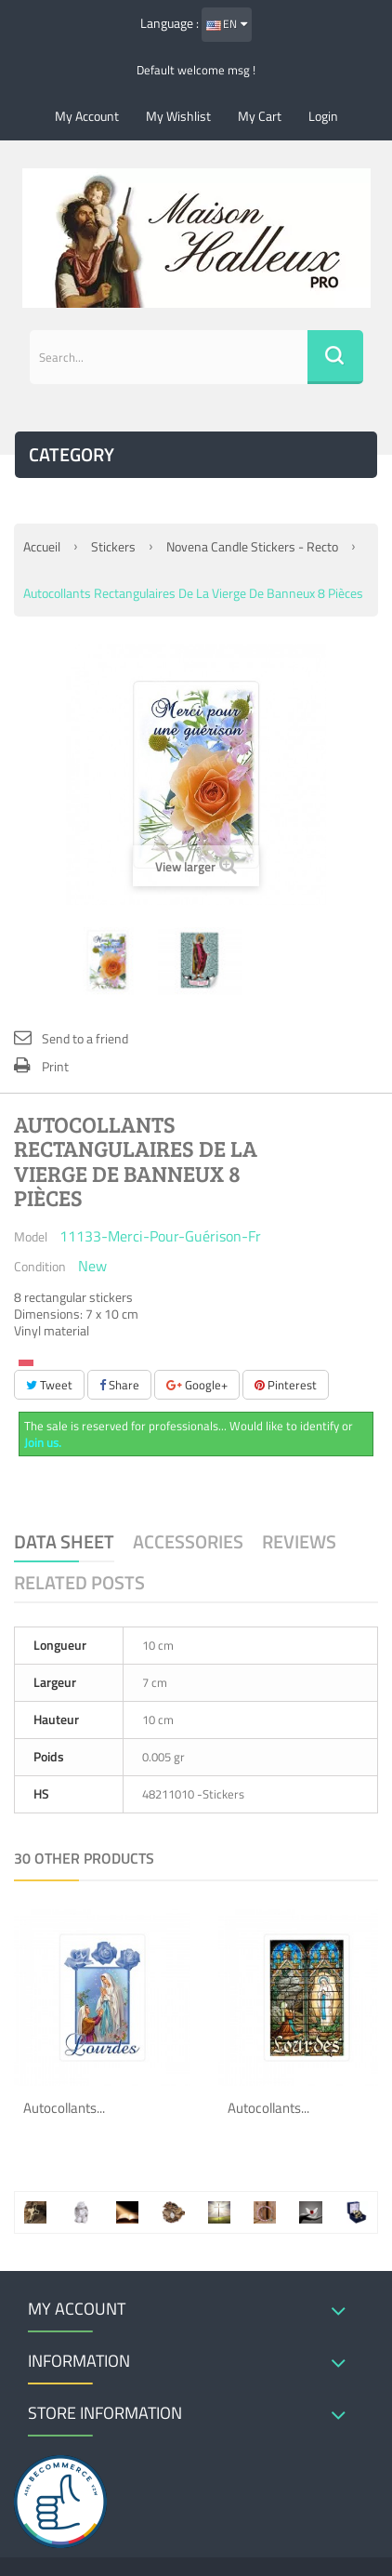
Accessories (188, 1541)
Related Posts (79, 1582)
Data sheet (64, 1541)
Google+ (197, 1384)
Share (119, 1384)
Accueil (41, 546)
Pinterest (286, 1384)
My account (87, 116)
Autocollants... (64, 2107)
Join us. (42, 1442)
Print (55, 1066)
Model (30, 1236)
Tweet (49, 1384)
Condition (40, 1265)
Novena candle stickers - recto (252, 546)
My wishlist (178, 116)
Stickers (113, 546)
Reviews (299, 1541)
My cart (259, 116)
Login (323, 116)
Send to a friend (85, 1038)
